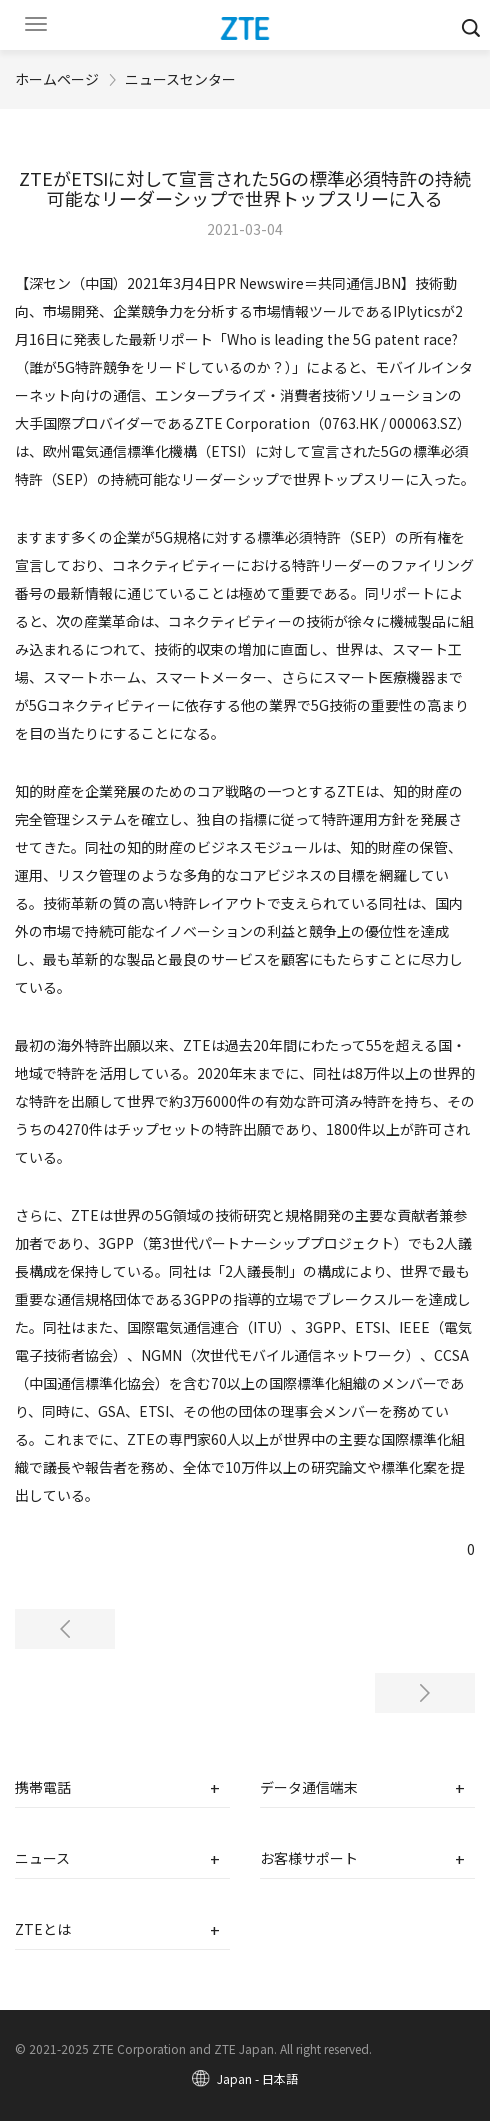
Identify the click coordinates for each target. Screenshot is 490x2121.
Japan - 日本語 (257, 2078)
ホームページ (57, 79)
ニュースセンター (180, 79)
